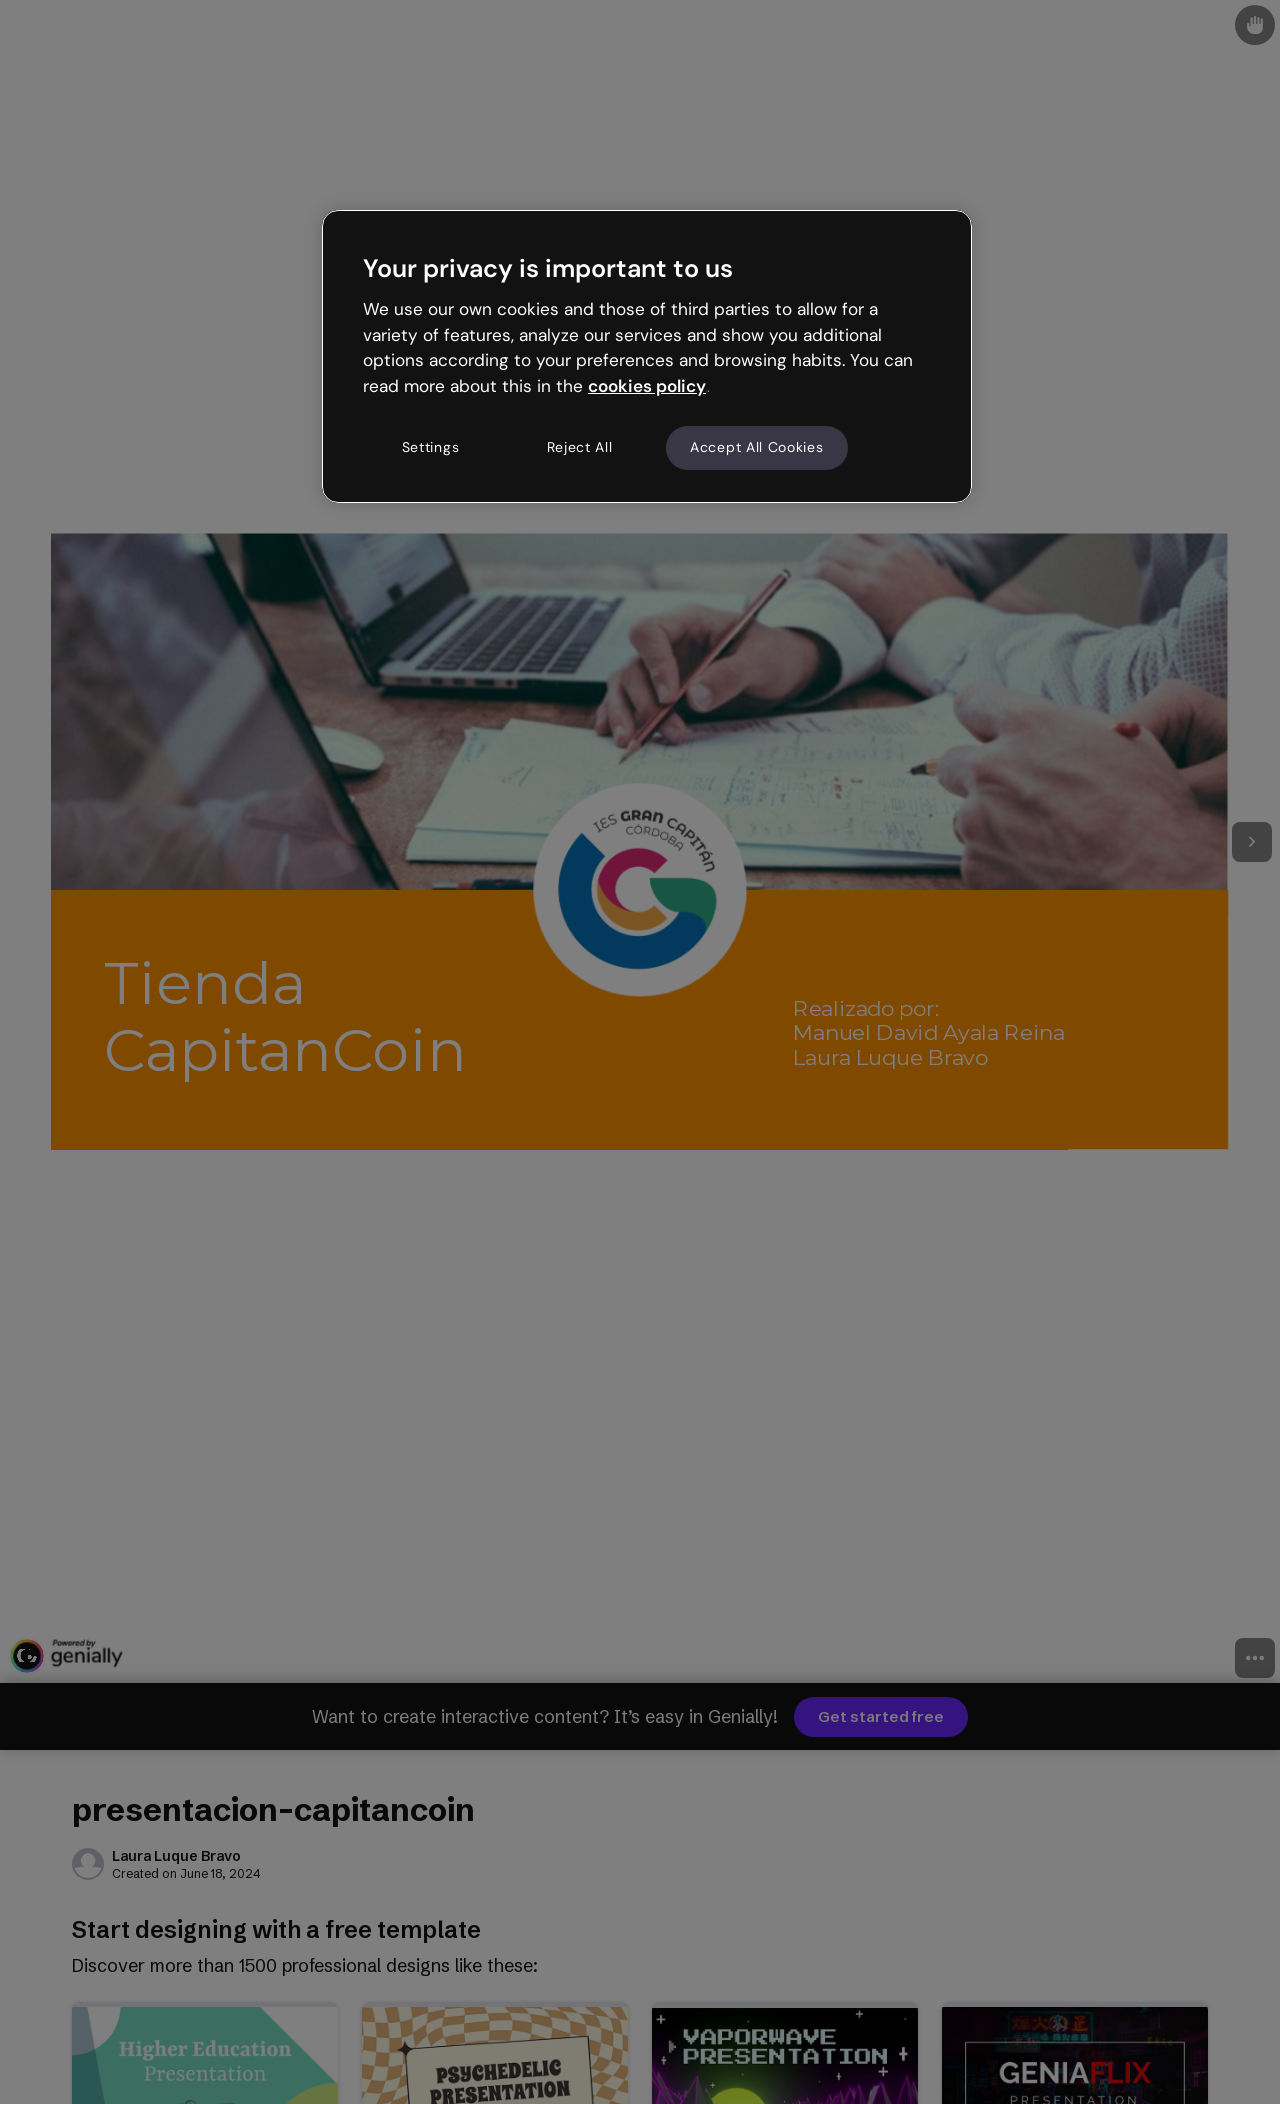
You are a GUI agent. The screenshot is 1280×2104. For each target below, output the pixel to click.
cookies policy (647, 386)
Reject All (580, 447)
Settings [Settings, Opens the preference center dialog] (431, 447)
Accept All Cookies (757, 447)
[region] (647, 356)
